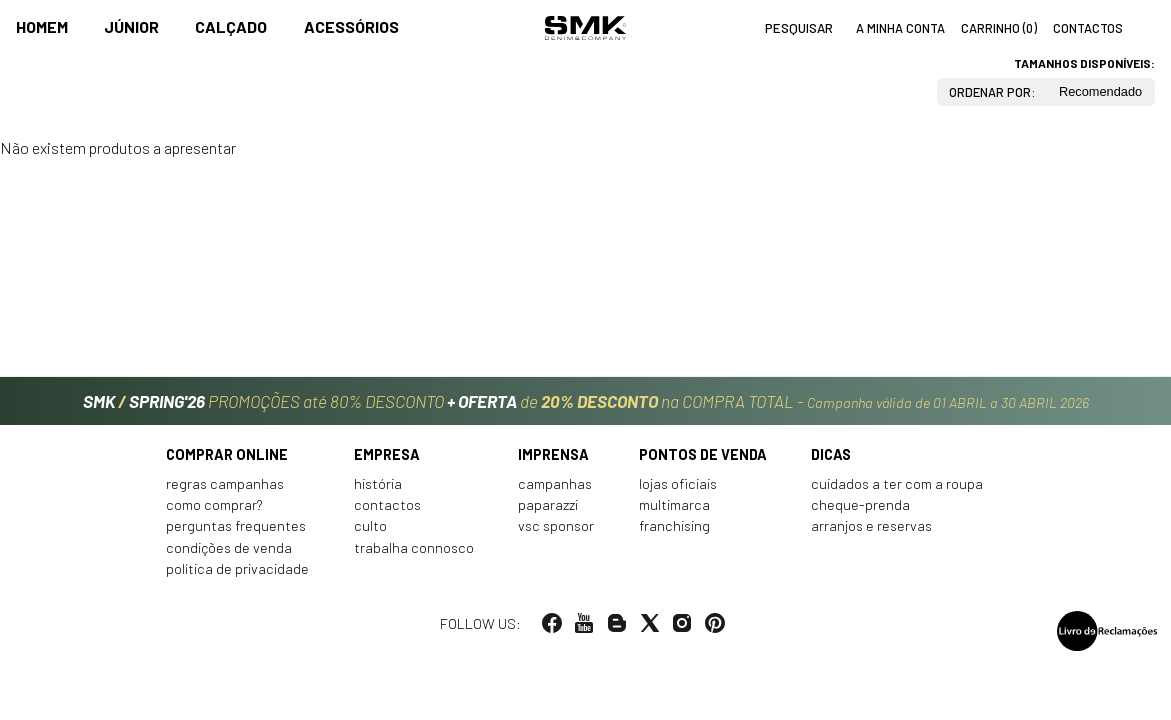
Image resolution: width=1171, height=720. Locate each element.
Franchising (674, 525)
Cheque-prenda (860, 504)
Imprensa (553, 454)
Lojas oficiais (678, 483)
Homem (42, 26)
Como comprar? (214, 504)
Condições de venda (229, 547)
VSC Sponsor (556, 525)
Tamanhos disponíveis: (1084, 63)
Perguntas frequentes (236, 525)
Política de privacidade (237, 568)
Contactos (387, 504)
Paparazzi (548, 504)
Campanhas (555, 483)
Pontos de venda (703, 454)
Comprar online (227, 454)
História (378, 483)
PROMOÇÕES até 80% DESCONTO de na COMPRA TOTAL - (586, 401)
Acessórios (351, 26)
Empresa (387, 454)
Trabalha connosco (414, 547)
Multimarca (674, 504)
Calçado (231, 26)
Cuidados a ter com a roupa (897, 483)
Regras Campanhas (225, 483)
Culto (370, 525)
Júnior (131, 26)
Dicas (831, 454)
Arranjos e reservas (871, 525)
